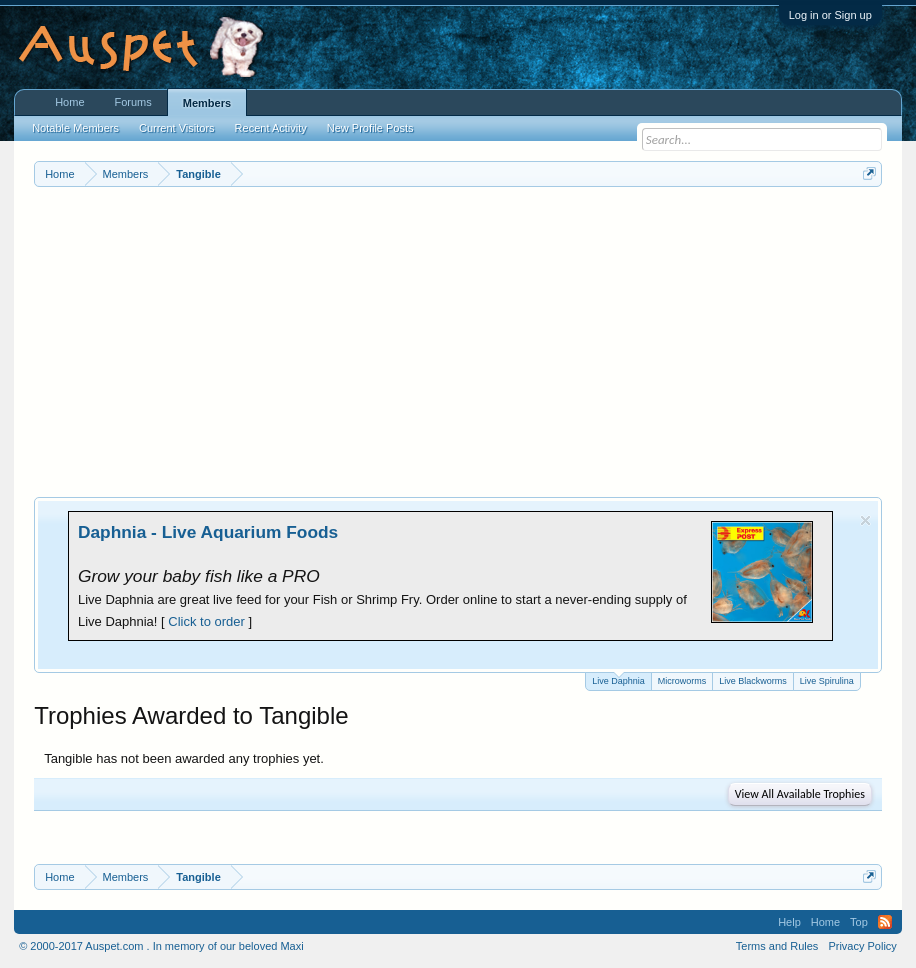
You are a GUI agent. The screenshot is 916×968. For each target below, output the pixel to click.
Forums (133, 102)
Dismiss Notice (865, 520)
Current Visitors (177, 128)
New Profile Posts (370, 128)
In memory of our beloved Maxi (228, 946)
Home (69, 102)
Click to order (206, 621)
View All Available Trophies (800, 794)
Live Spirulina (827, 681)
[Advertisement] (458, 337)
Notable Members (75, 128)
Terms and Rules (777, 946)
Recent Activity (271, 128)
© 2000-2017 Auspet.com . (84, 946)
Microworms (682, 681)
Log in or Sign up (830, 15)
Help (789, 922)
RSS (885, 922)
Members (207, 103)
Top (859, 922)
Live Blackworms (753, 681)
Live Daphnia (618, 679)
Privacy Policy (862, 946)
